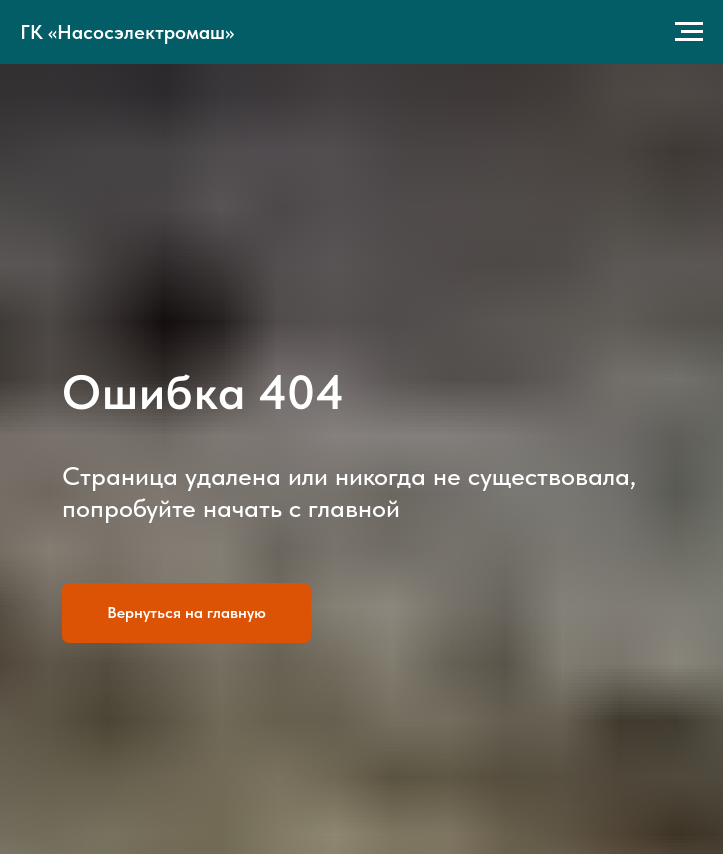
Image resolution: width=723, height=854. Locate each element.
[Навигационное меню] (689, 32)
